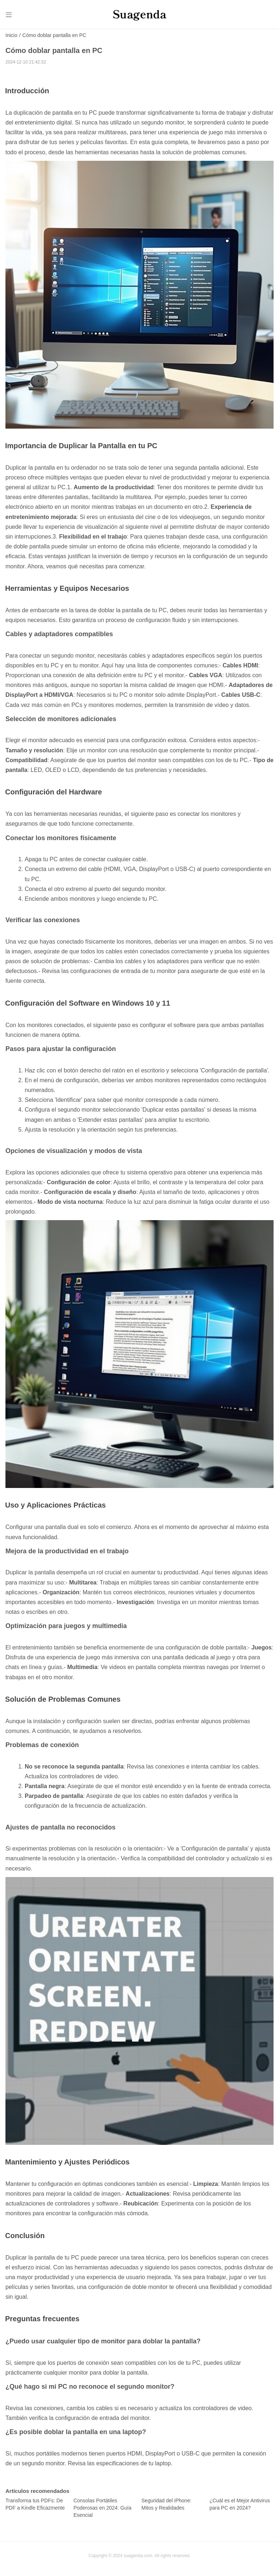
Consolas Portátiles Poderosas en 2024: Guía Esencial (102, 2508)
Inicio (11, 36)
